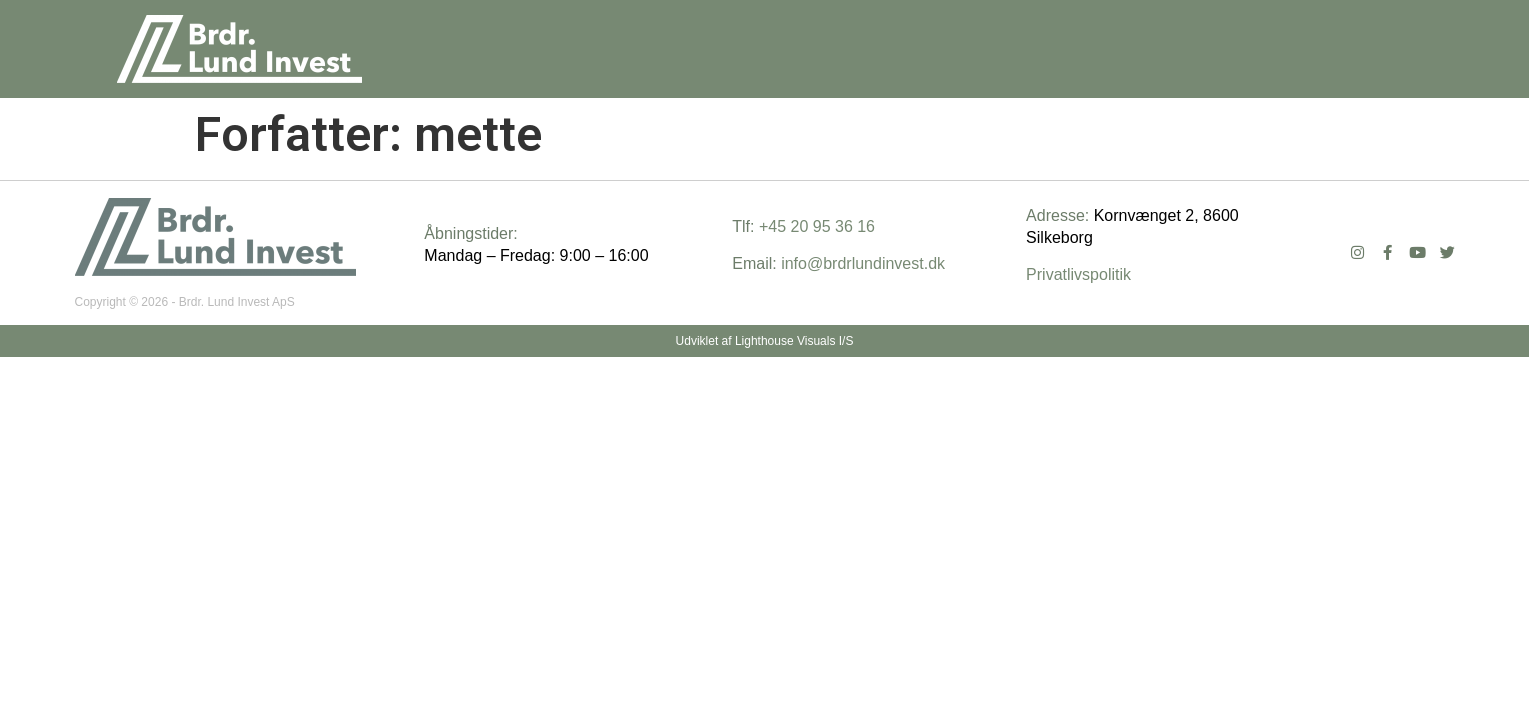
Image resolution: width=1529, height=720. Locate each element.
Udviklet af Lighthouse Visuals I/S (765, 341)
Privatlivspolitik (1078, 274)
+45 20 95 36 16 (817, 226)
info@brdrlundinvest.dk (863, 263)
